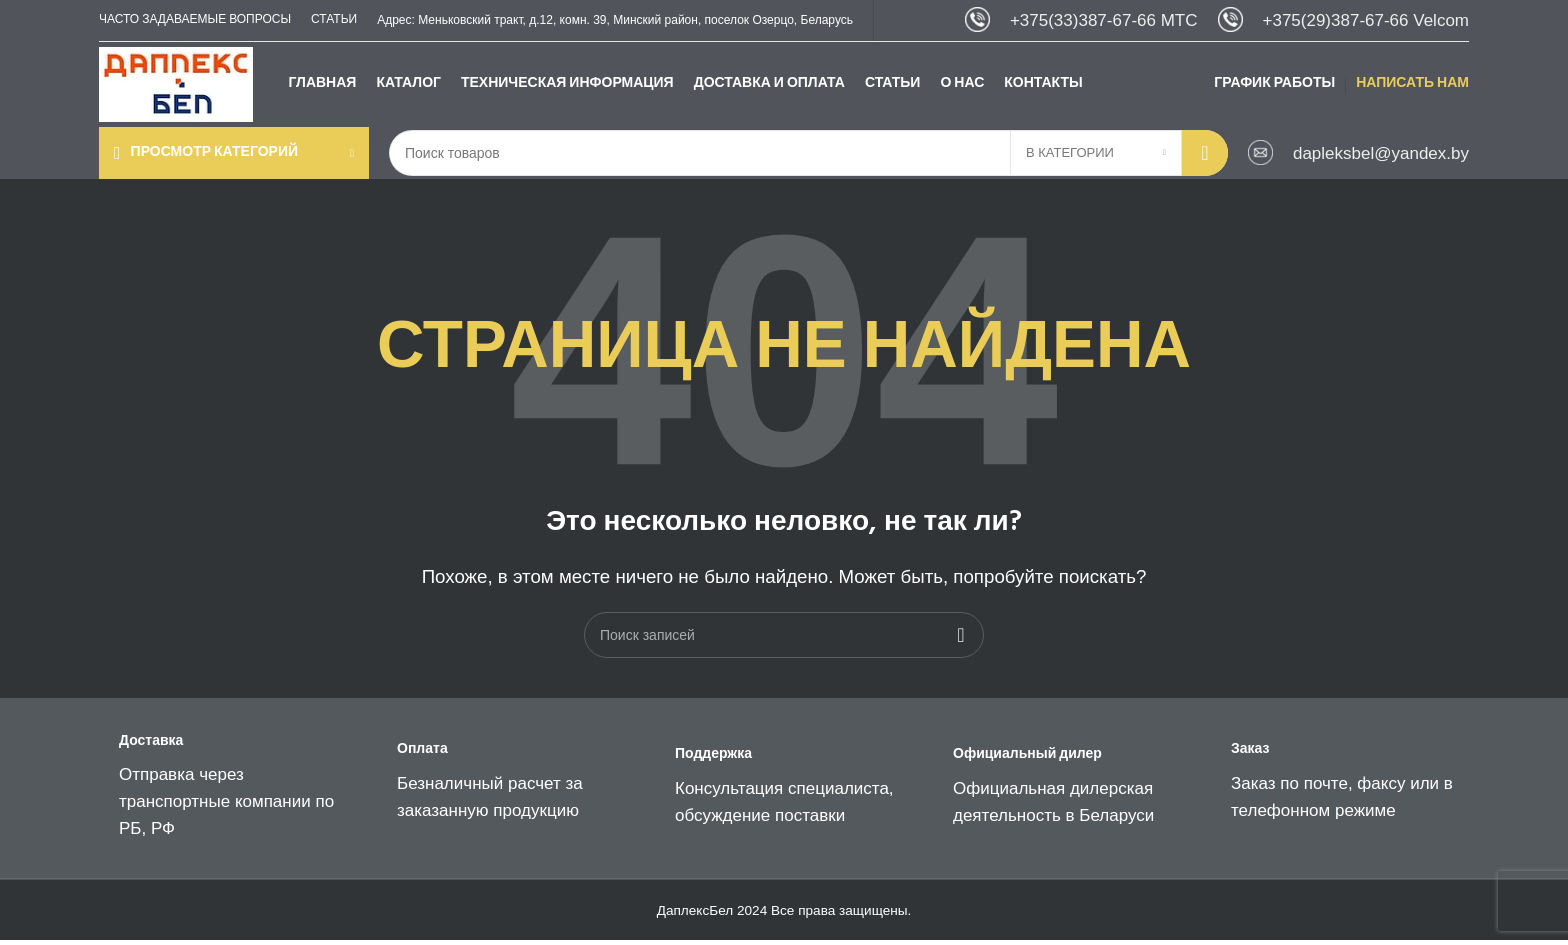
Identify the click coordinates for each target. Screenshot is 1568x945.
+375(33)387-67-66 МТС (1104, 20)
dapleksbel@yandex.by (1381, 157)
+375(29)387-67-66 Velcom (1366, 20)
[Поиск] (808, 158)
